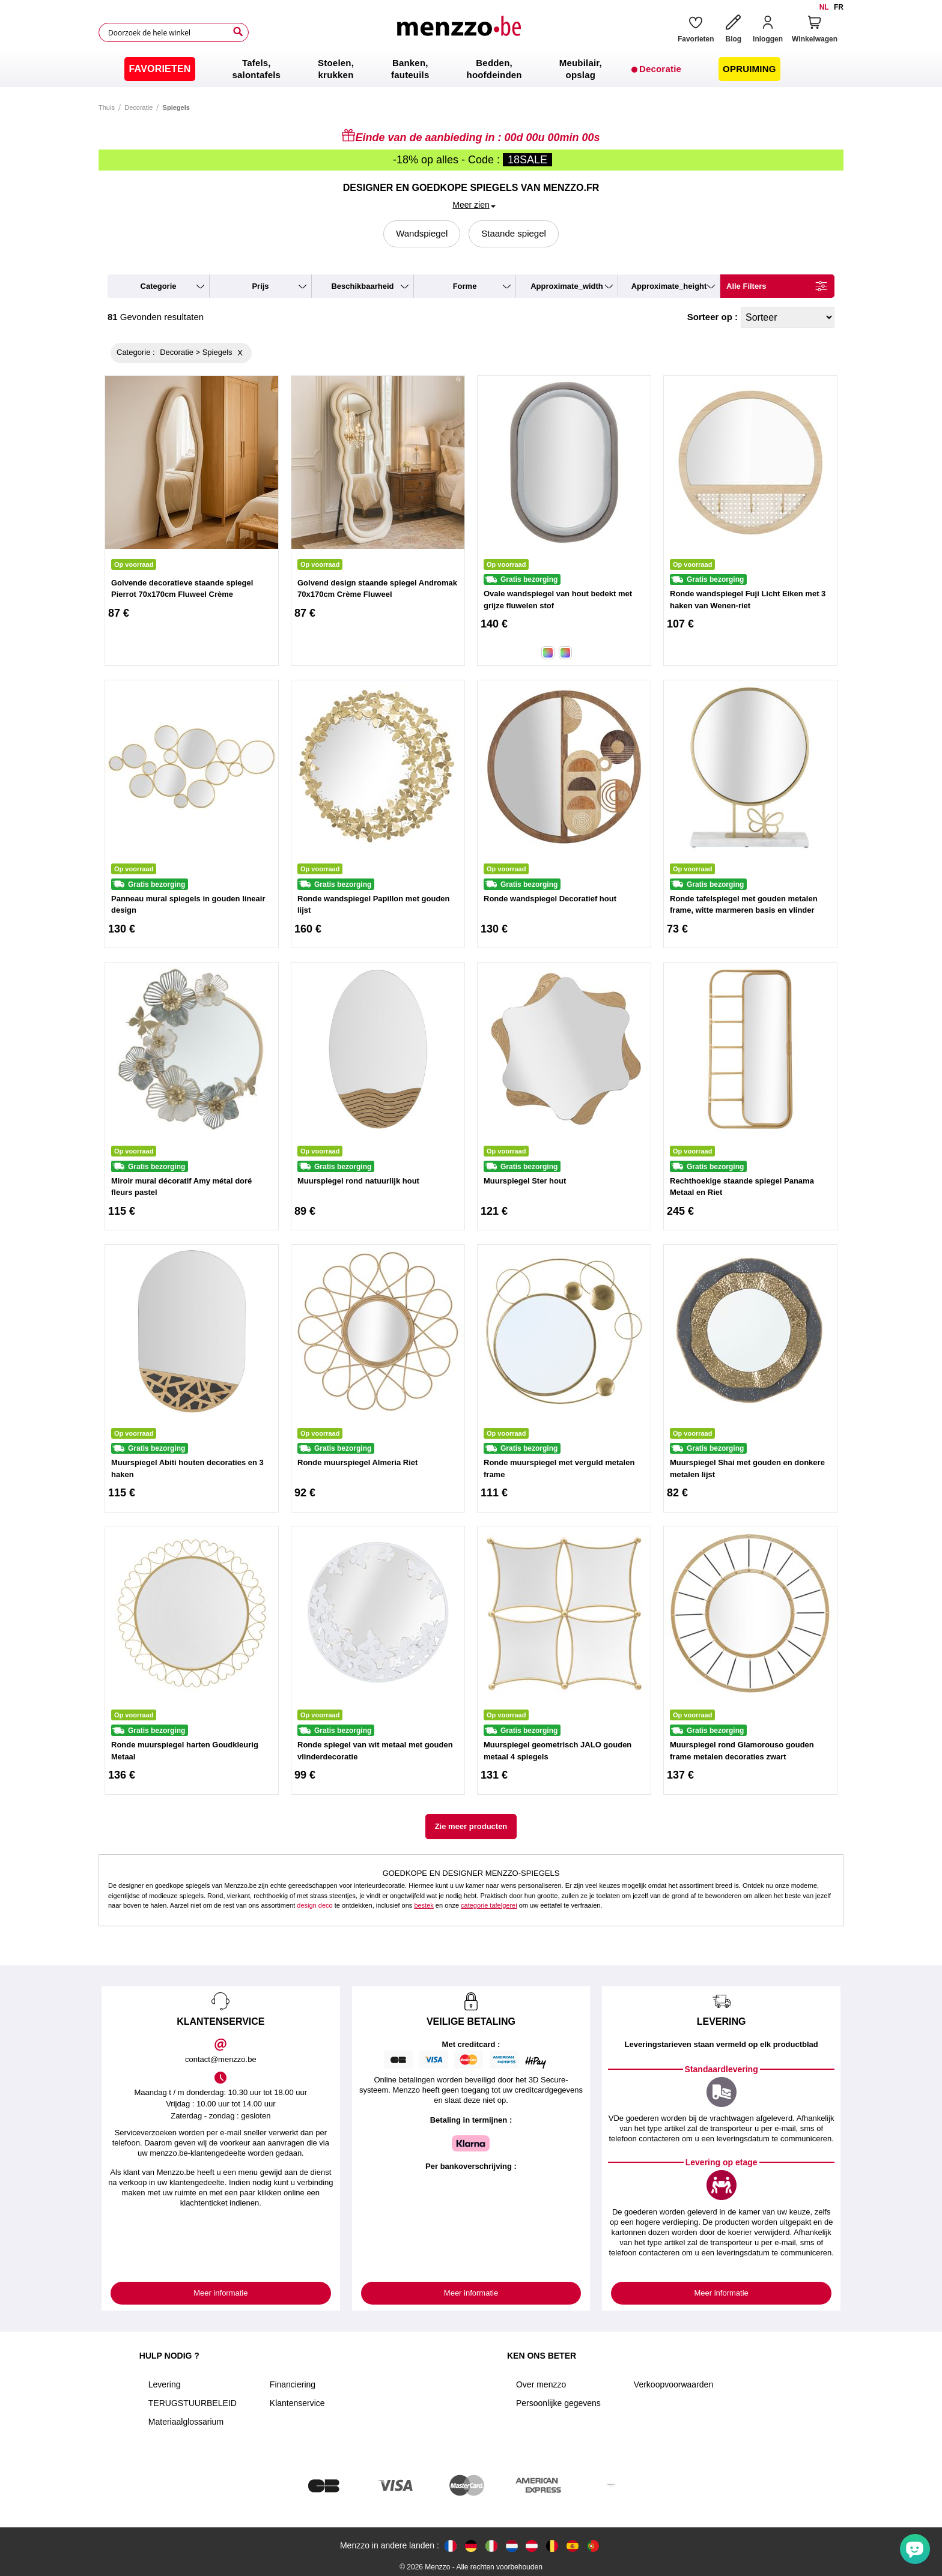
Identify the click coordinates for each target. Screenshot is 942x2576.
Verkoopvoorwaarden (673, 2384)
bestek (423, 1905)
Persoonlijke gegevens (558, 2403)
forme (465, 286)
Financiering (292, 2384)
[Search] (238, 31)
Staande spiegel (513, 233)
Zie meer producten (471, 1826)
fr (838, 7)
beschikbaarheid (362, 286)
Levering (164, 2384)
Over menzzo (541, 2384)
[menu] (471, 69)
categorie (159, 286)
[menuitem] (159, 69)
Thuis (107, 107)
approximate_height (669, 286)
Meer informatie (220, 2292)
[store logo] (458, 32)
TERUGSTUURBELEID (192, 2403)
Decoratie (138, 107)
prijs (260, 286)
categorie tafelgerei (489, 1905)
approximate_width (566, 286)
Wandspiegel (422, 233)
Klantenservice (297, 2403)
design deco (314, 1905)
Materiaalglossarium (185, 2421)
